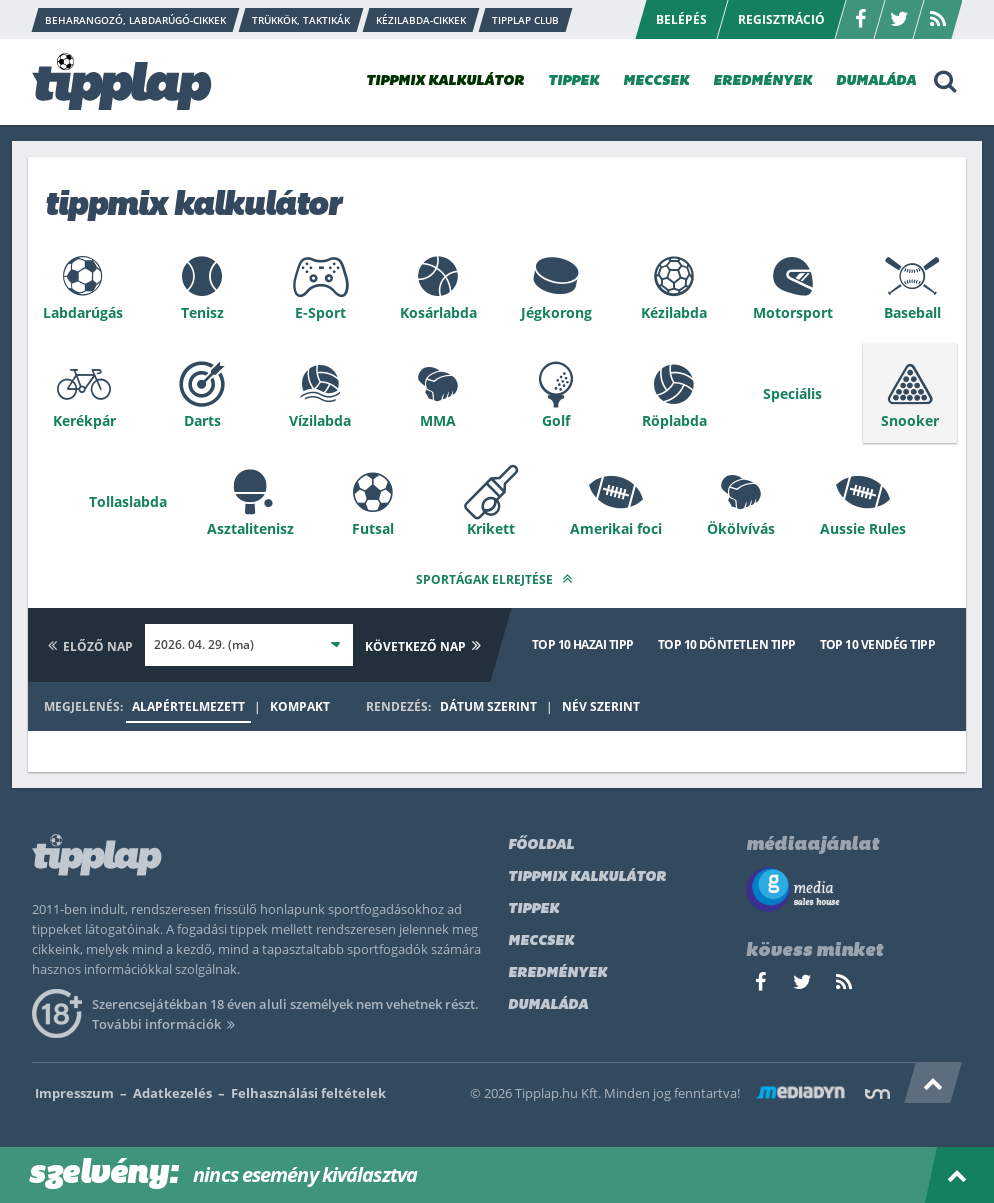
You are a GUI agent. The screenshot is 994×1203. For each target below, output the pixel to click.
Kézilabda (674, 312)
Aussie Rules (863, 528)
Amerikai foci (616, 528)
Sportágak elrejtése (497, 578)
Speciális (792, 393)
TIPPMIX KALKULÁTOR (445, 81)
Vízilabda (320, 420)
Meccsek (541, 941)
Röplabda (674, 420)
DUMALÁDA (876, 81)
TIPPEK (573, 81)
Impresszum (74, 1093)
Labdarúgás (83, 312)
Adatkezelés (172, 1093)
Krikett (491, 528)
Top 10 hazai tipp (583, 644)
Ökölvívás (741, 528)
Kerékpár (84, 420)
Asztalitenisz (250, 528)
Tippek (533, 909)
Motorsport (793, 312)
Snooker (910, 420)
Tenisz (202, 312)
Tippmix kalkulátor (587, 877)
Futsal (373, 528)
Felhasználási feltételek (308, 1093)
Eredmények (557, 973)
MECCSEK (656, 81)
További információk (166, 1024)
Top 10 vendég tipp (877, 644)
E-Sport (320, 312)
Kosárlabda (438, 312)
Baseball (912, 312)
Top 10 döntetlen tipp (727, 644)
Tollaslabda (128, 501)
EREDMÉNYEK (762, 81)
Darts (202, 420)
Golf (556, 420)
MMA (438, 420)
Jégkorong (556, 312)
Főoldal (541, 845)
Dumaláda (548, 1005)
